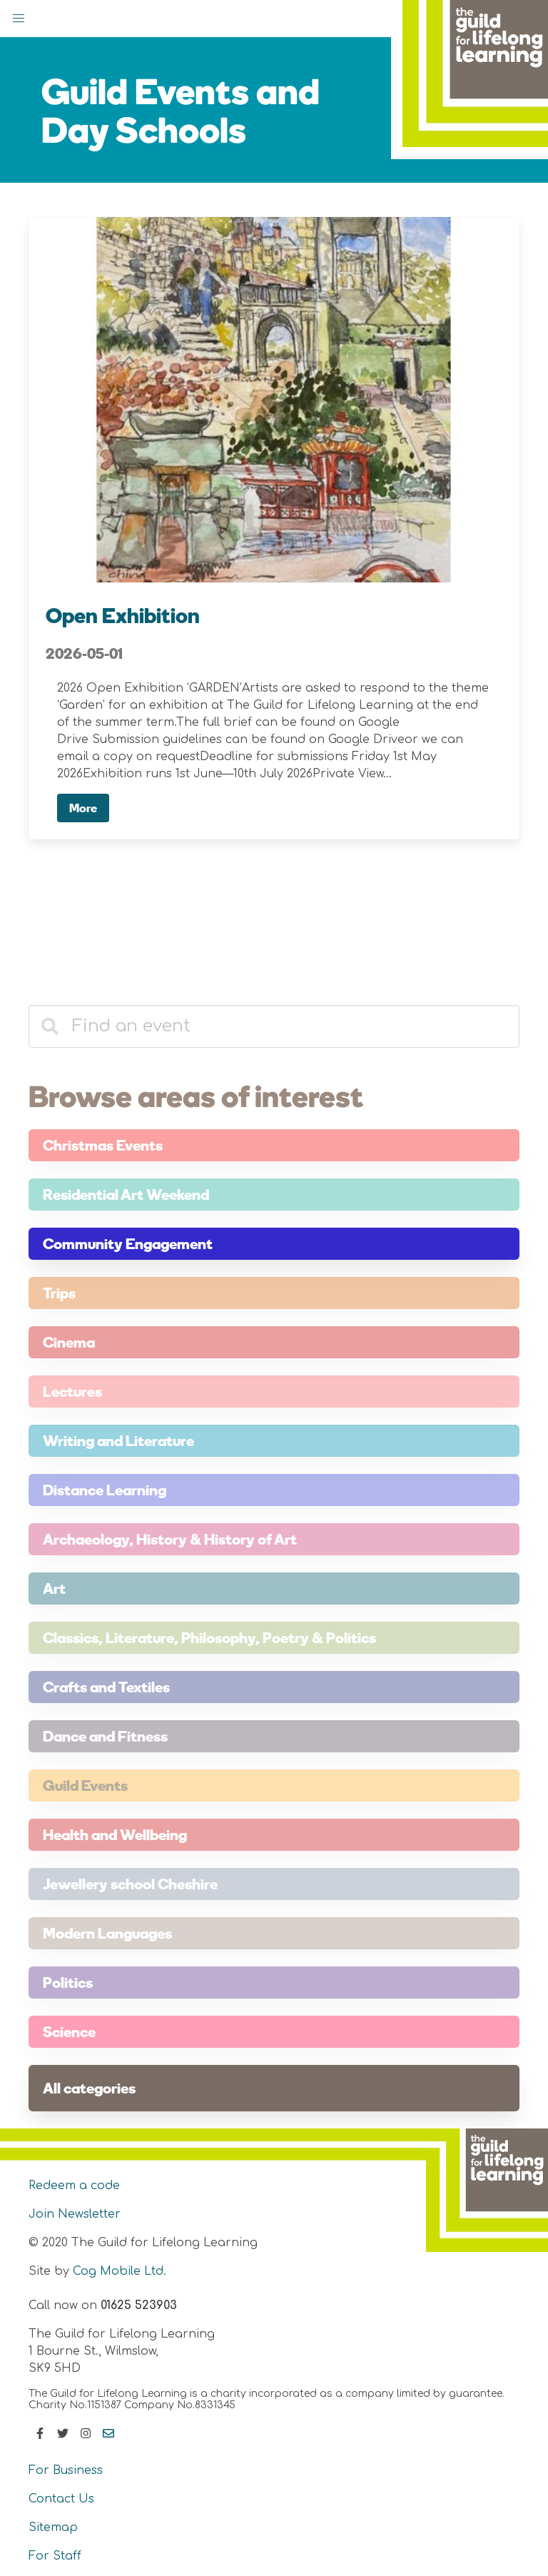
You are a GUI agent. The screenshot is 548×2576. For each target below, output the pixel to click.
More (83, 807)
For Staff (55, 2556)
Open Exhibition (123, 615)
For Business (66, 2470)
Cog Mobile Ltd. (119, 2271)
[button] (18, 18)
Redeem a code (74, 2185)
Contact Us (61, 2498)
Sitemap (53, 2527)
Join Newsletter (75, 2214)
